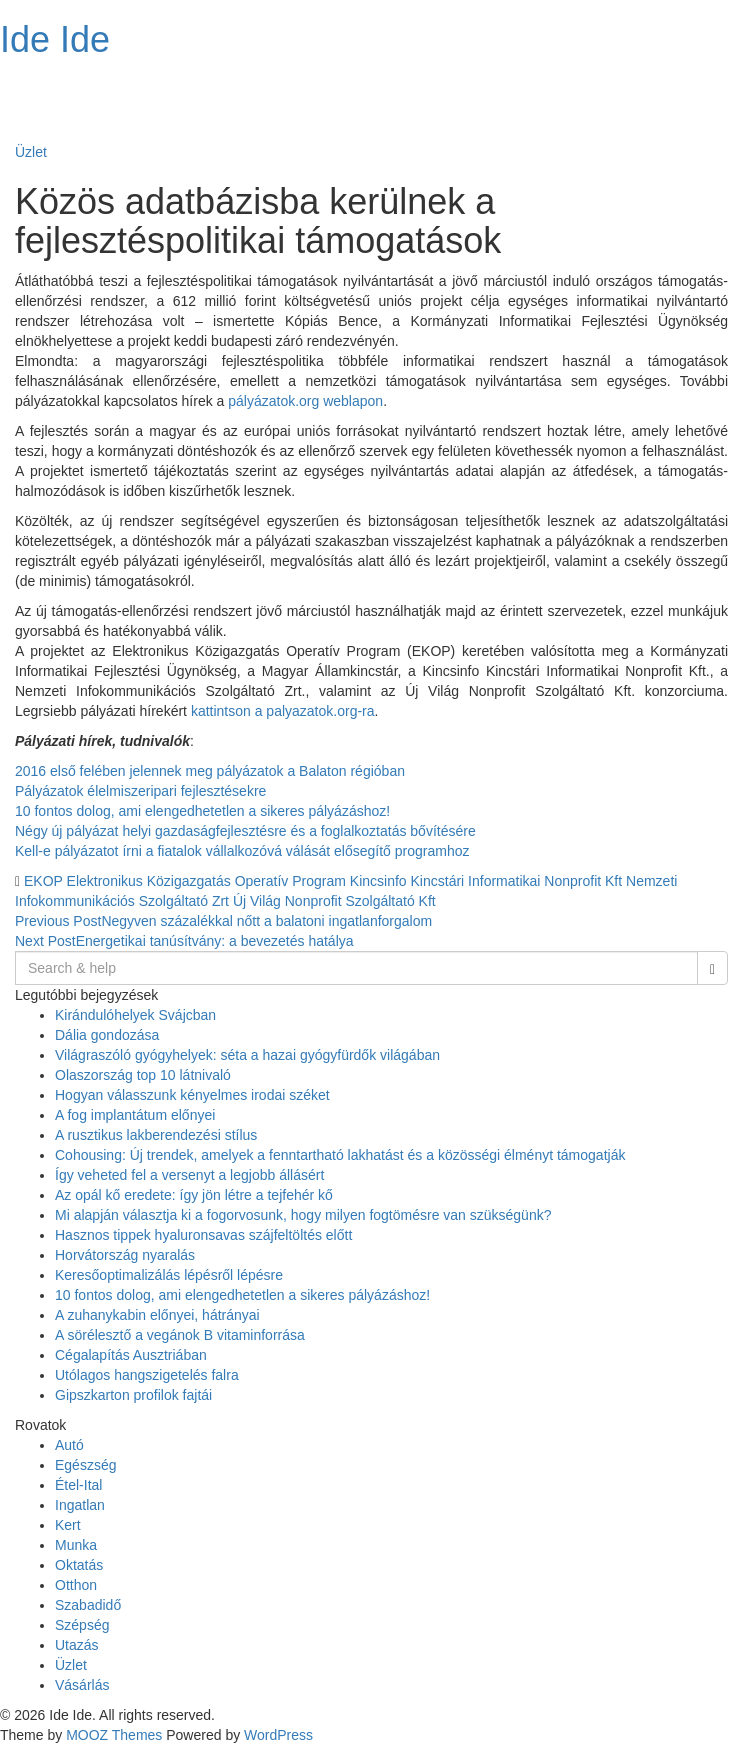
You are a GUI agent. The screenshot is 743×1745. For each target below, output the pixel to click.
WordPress (278, 1735)
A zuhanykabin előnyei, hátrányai (157, 1315)
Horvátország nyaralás (125, 1255)
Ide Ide (55, 39)
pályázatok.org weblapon (305, 401)
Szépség (82, 1625)
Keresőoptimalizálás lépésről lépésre (169, 1275)
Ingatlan (80, 1505)
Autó (69, 1445)
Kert (68, 1525)
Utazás (77, 1645)
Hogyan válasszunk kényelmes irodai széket (192, 1095)
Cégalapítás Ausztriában (131, 1355)
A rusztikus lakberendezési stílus (156, 1135)
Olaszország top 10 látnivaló (143, 1075)
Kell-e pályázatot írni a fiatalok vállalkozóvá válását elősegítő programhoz (242, 851)
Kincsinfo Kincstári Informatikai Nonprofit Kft (486, 881)
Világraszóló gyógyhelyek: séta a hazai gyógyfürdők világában (247, 1055)
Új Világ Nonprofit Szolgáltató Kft (334, 901)
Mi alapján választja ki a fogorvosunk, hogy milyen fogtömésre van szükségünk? (303, 1215)
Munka (76, 1545)
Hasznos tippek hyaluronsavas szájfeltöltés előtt (203, 1235)
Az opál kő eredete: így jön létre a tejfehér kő (194, 1195)
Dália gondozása (107, 1035)
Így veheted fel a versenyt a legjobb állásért (189, 1175)
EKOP (43, 881)
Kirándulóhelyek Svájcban (135, 1015)
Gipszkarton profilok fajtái (133, 1395)
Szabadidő (88, 1605)
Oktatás (79, 1565)
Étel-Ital (78, 1485)
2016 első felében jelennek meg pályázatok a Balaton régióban (210, 771)
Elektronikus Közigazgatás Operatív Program (206, 881)
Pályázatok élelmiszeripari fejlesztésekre (140, 791)
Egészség (85, 1465)
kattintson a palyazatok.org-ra (283, 711)
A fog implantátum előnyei (135, 1115)
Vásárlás (82, 1685)
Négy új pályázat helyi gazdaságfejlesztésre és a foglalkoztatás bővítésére (245, 831)
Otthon (76, 1585)
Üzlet (31, 152)
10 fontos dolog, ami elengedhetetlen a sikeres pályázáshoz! (202, 811)
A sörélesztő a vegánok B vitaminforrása (180, 1335)
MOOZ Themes (114, 1735)
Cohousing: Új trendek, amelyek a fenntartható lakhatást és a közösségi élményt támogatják (340, 1155)
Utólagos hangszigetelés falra (147, 1375)
